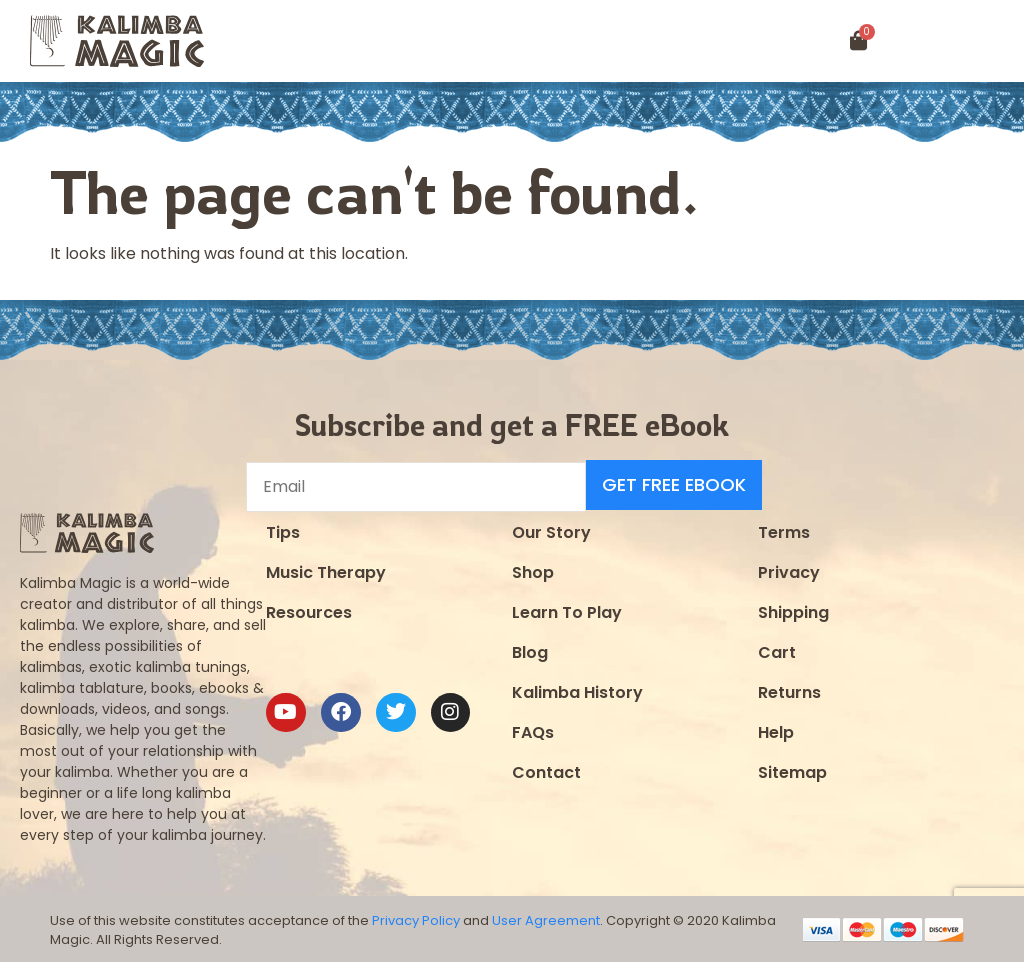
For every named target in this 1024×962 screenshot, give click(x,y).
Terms (784, 529)
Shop (533, 569)
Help (776, 729)
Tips (283, 529)
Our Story (551, 529)
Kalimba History (577, 689)
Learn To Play (567, 609)
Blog (530, 649)
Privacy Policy (416, 918)
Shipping (793, 609)
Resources (309, 609)
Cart (777, 649)
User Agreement (546, 918)
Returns (789, 689)
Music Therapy (326, 569)
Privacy (789, 569)
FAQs (533, 729)
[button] (961, 41)
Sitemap (792, 769)
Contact (546, 769)
